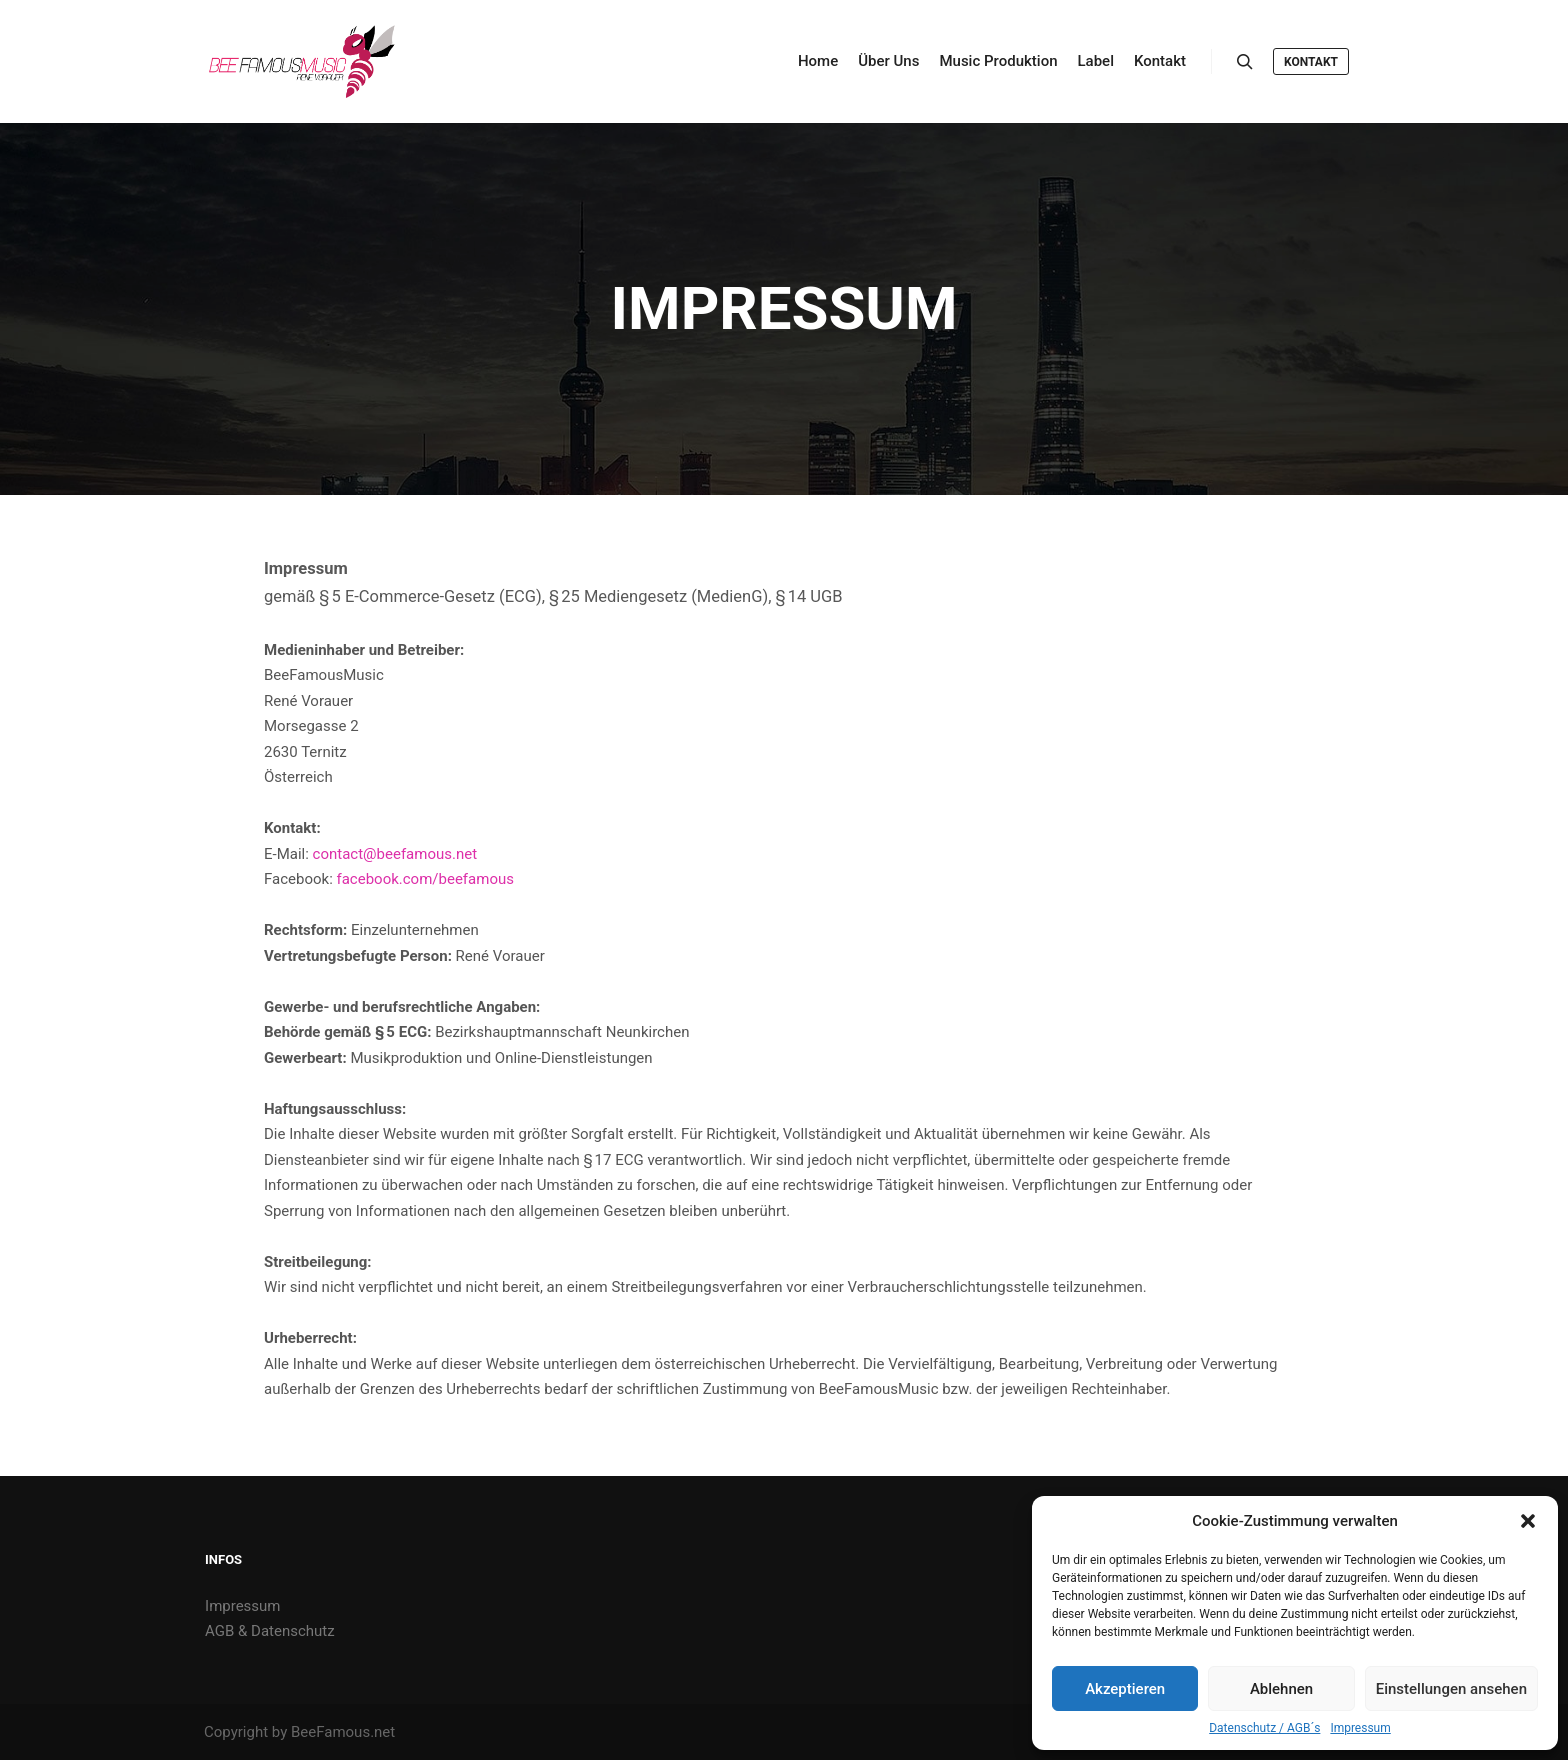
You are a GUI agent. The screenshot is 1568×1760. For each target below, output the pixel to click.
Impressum (1360, 1728)
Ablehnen (1281, 1689)
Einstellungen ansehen (1451, 1689)
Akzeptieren (1125, 1689)
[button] (1528, 1521)
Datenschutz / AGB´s (1264, 1728)
